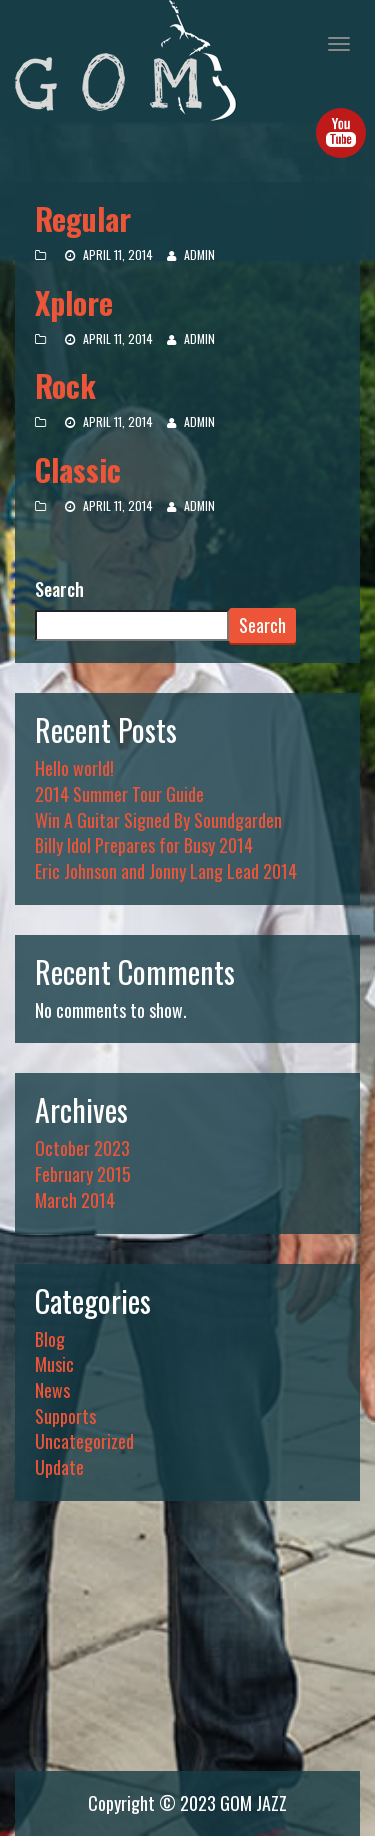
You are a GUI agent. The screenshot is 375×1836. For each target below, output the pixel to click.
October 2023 (82, 1148)
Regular (83, 218)
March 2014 (75, 1200)
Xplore (74, 302)
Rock (65, 385)
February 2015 (83, 1174)
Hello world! (74, 768)
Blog (50, 1339)
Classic (78, 469)
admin (199, 254)
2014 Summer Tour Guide (119, 794)
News (52, 1390)
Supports (65, 1416)
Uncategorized (84, 1441)
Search (59, 589)
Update (59, 1467)
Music (54, 1364)
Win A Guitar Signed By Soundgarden (158, 820)
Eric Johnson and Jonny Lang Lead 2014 (166, 871)
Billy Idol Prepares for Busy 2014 (144, 845)
